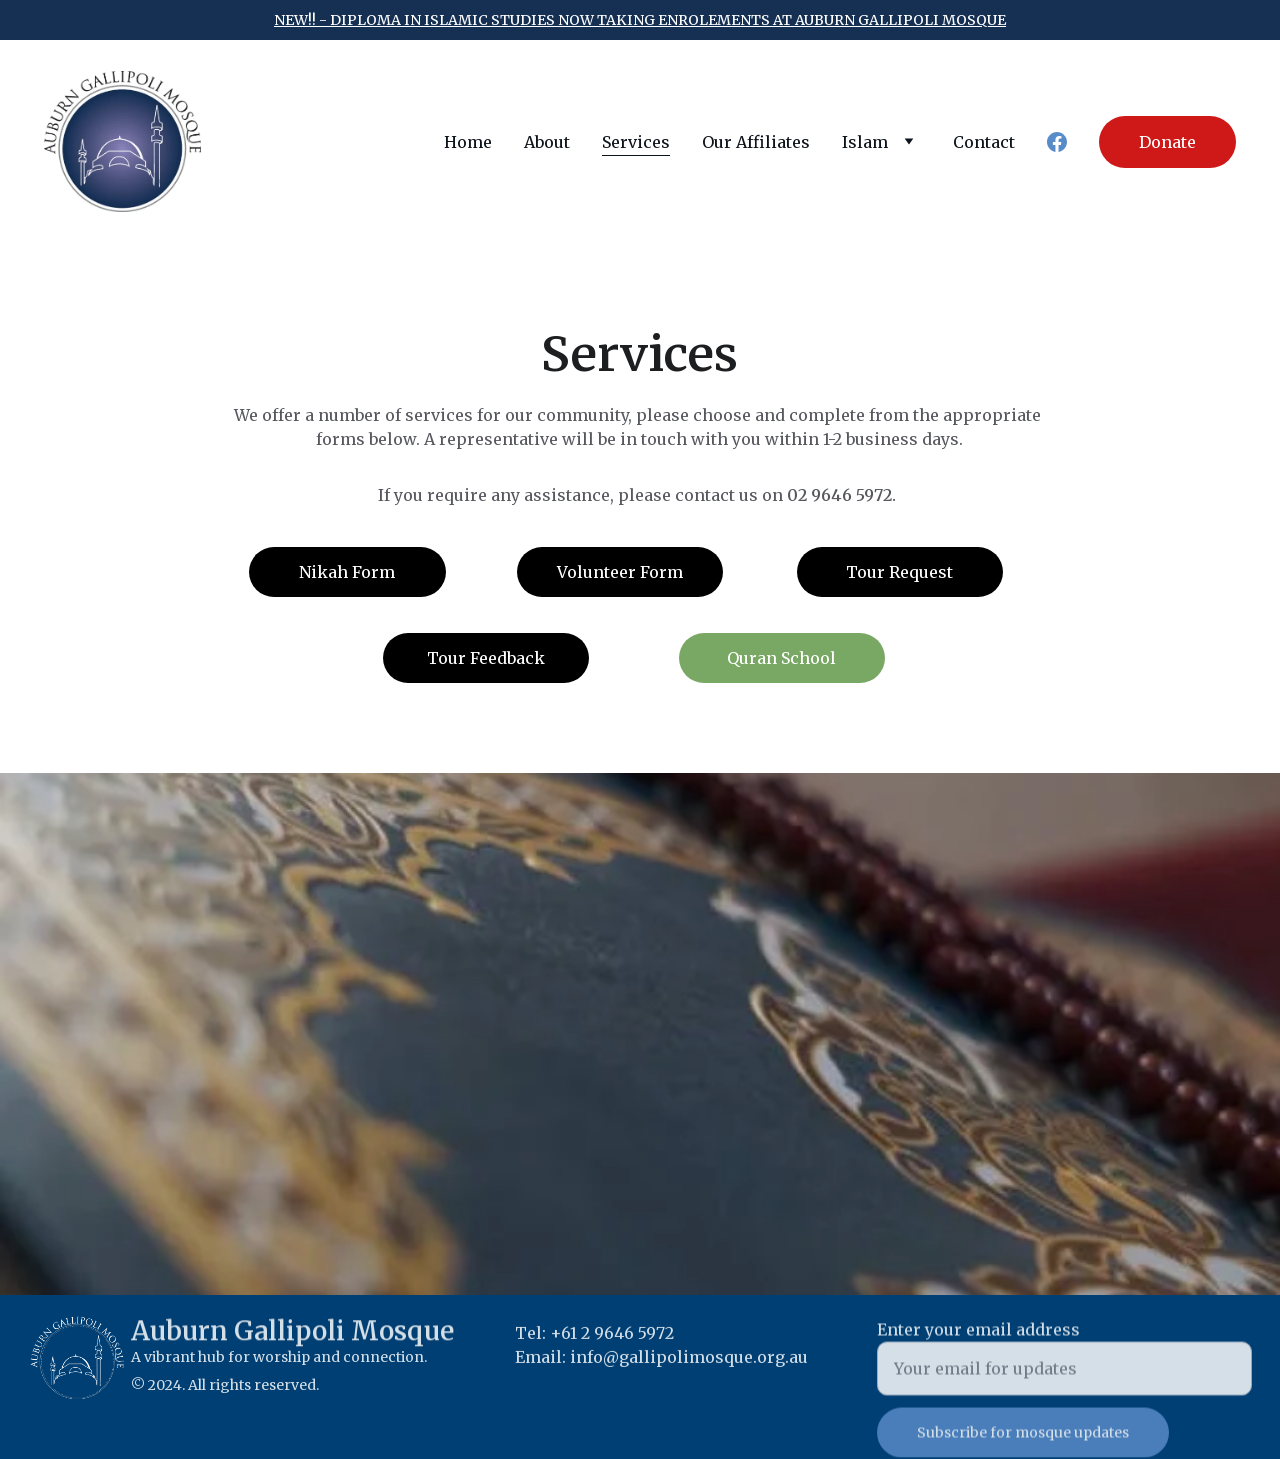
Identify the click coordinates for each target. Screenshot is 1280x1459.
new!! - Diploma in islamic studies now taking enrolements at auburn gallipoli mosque (640, 20)
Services (636, 142)
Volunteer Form (620, 572)
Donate (1167, 142)
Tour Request (899, 572)
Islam (865, 142)
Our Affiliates (756, 142)
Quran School (781, 658)
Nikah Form (347, 572)
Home (468, 142)
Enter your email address (978, 1350)
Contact (984, 142)
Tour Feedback (486, 658)
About (547, 142)
